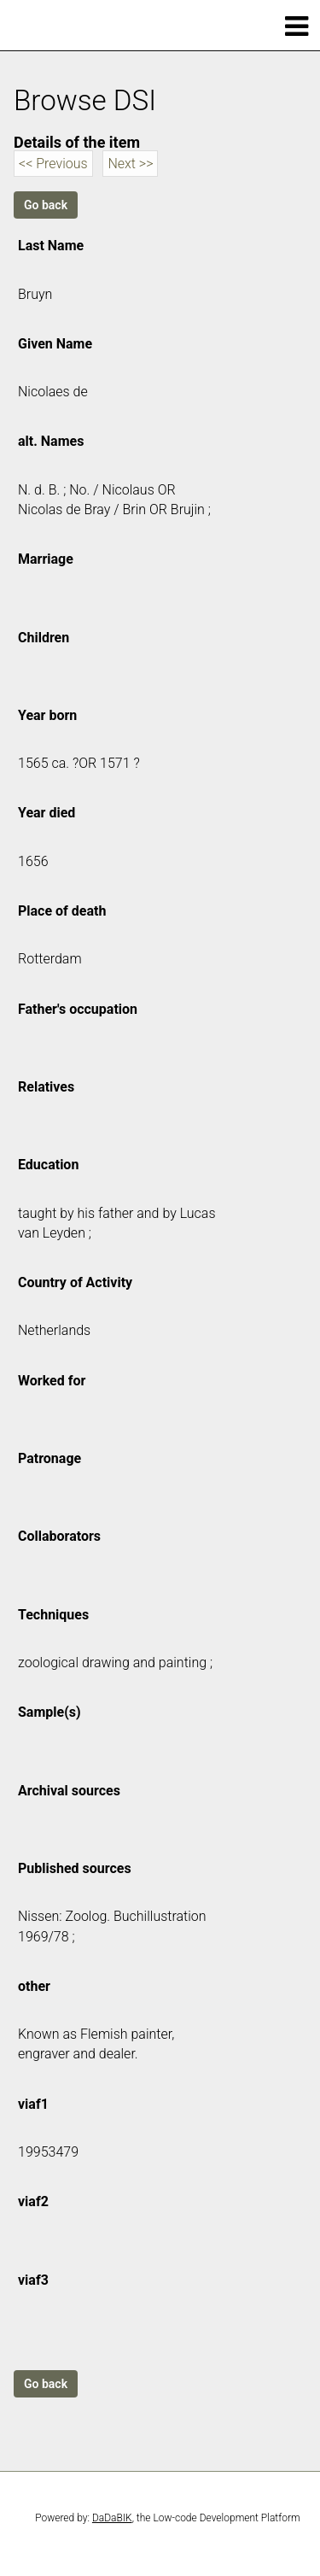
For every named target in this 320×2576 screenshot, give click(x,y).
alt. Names (51, 441)
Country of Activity (75, 1282)
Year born (47, 715)
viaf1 (33, 2104)
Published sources (74, 1868)
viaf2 (33, 2201)
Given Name (55, 344)
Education (48, 1164)
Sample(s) (49, 1712)
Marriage (45, 559)
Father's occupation (77, 1009)
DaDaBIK (112, 2518)
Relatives (46, 1087)
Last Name (51, 245)
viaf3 (33, 2280)
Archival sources (69, 1791)
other (34, 1986)
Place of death (62, 911)
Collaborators (59, 1536)
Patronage (49, 1458)
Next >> (130, 163)
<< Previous (53, 163)
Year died (46, 813)
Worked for (51, 1381)
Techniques (53, 1615)
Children (43, 637)
